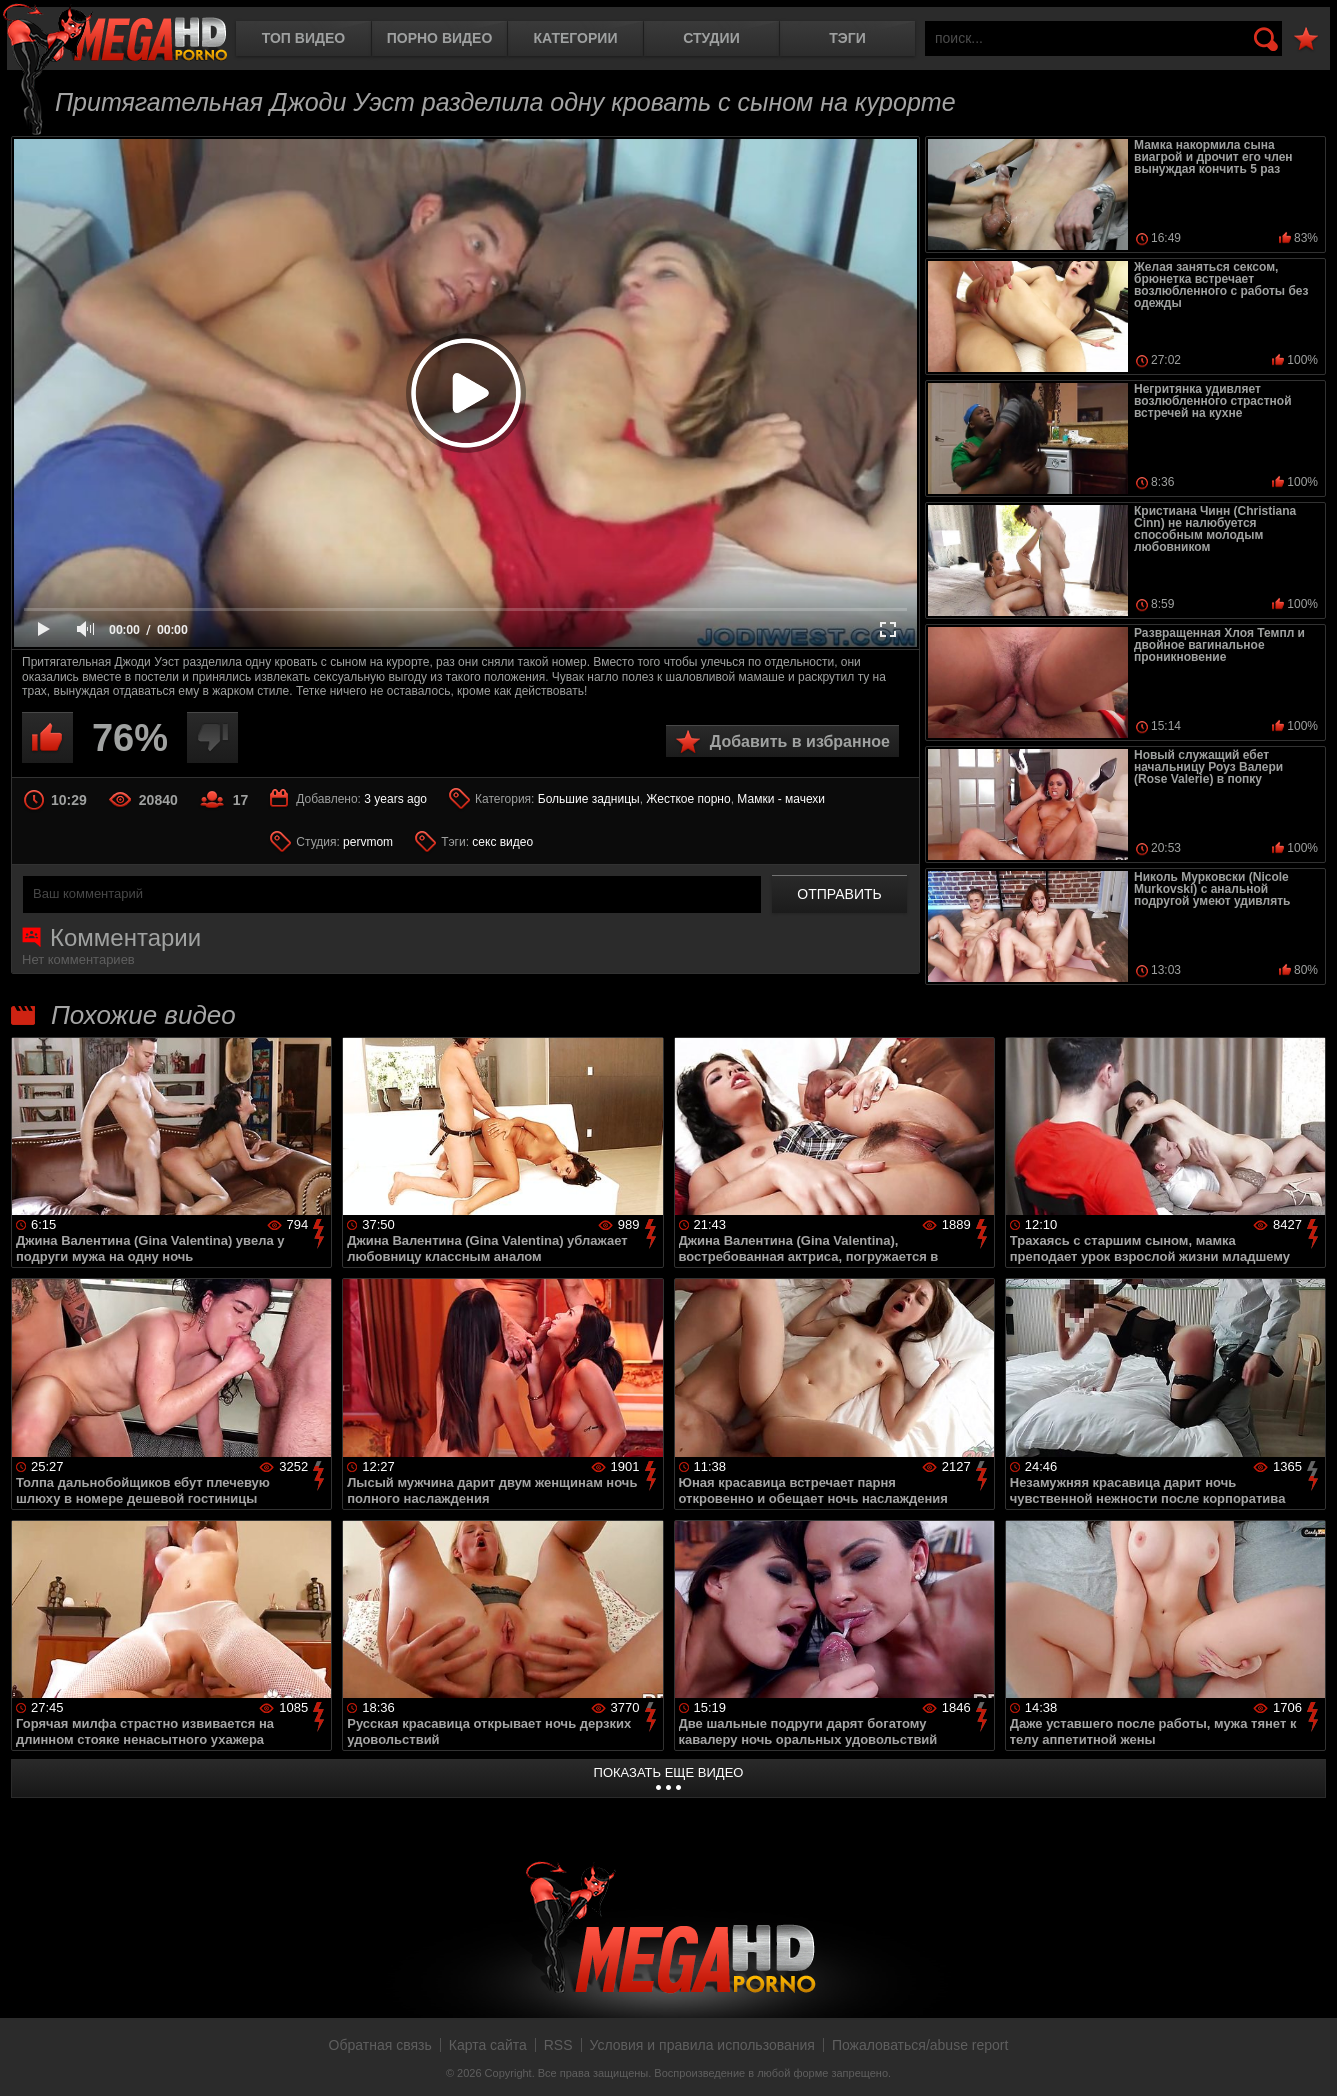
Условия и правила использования (702, 2045)
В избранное (1306, 39)
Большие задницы (589, 799)
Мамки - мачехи (781, 799)
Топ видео (303, 38)
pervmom (368, 842)
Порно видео (440, 38)
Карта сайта (488, 2045)
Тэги (847, 38)
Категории (576, 38)
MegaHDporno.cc (115, 34)
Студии (711, 38)
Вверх (1307, 2059)
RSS (558, 2045)
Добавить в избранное (800, 741)
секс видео (502, 842)
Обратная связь (380, 2045)
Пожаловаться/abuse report (920, 2045)
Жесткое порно (688, 799)
